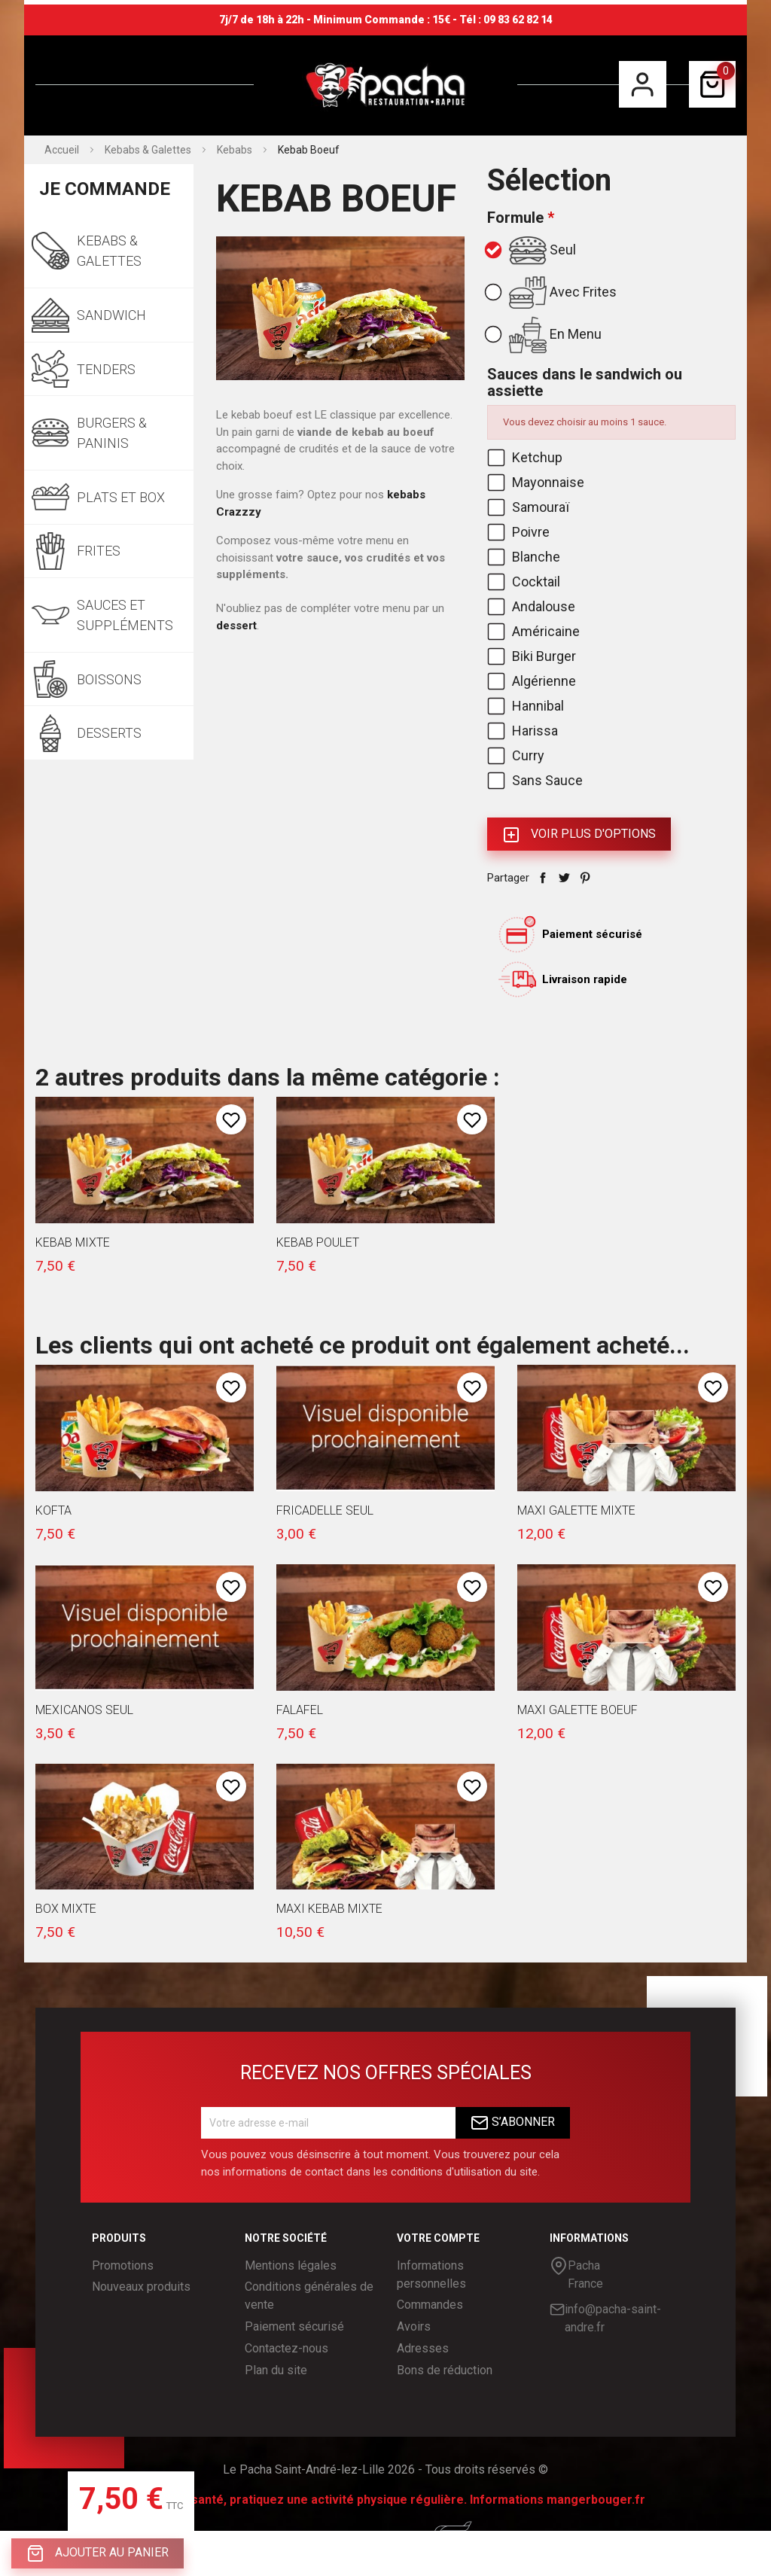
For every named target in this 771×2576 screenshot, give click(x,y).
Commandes (430, 2304)
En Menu (544, 335)
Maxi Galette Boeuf (577, 1710)
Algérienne (533, 681)
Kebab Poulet (317, 1242)
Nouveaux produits (141, 2286)
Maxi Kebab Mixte (329, 1909)
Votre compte (438, 2238)
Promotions (123, 2265)
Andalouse (532, 606)
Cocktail (525, 581)
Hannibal (527, 706)
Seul (531, 250)
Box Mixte (65, 1909)
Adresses (423, 2348)
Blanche (525, 557)
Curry (517, 755)
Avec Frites (552, 293)
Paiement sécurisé (294, 2326)
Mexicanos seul (84, 1710)
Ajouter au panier (97, 2553)
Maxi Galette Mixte (576, 1510)
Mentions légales (291, 2265)
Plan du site (276, 2370)
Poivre (520, 532)
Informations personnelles (431, 2274)
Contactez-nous (286, 2348)
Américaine (535, 631)
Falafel (299, 1710)
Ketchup (526, 457)
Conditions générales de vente (309, 2295)
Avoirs (414, 2326)
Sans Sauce (536, 780)
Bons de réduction (444, 2370)
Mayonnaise (537, 482)
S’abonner (513, 2123)
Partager (542, 877)
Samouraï (529, 507)
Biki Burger (533, 656)
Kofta (53, 1510)
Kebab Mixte (72, 1242)
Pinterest (585, 877)
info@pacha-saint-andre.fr (605, 2317)
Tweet (563, 877)
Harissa (524, 730)
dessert (236, 625)
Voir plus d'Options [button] (579, 835)
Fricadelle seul (324, 1510)
